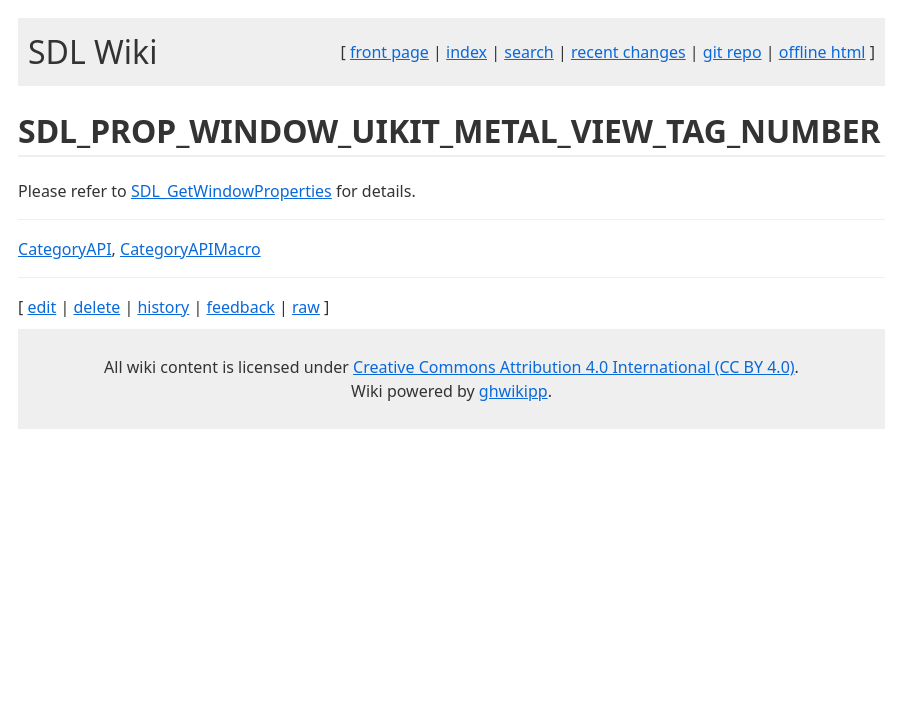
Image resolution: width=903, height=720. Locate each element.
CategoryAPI (65, 249)
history (163, 307)
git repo (732, 52)
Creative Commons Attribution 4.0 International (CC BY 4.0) (574, 367)
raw (306, 307)
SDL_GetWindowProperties (231, 191)
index (466, 52)
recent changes (628, 52)
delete (96, 307)
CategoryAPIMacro (190, 249)
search (529, 52)
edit (41, 307)
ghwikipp (513, 391)
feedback (240, 307)
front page (389, 52)
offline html (822, 52)
